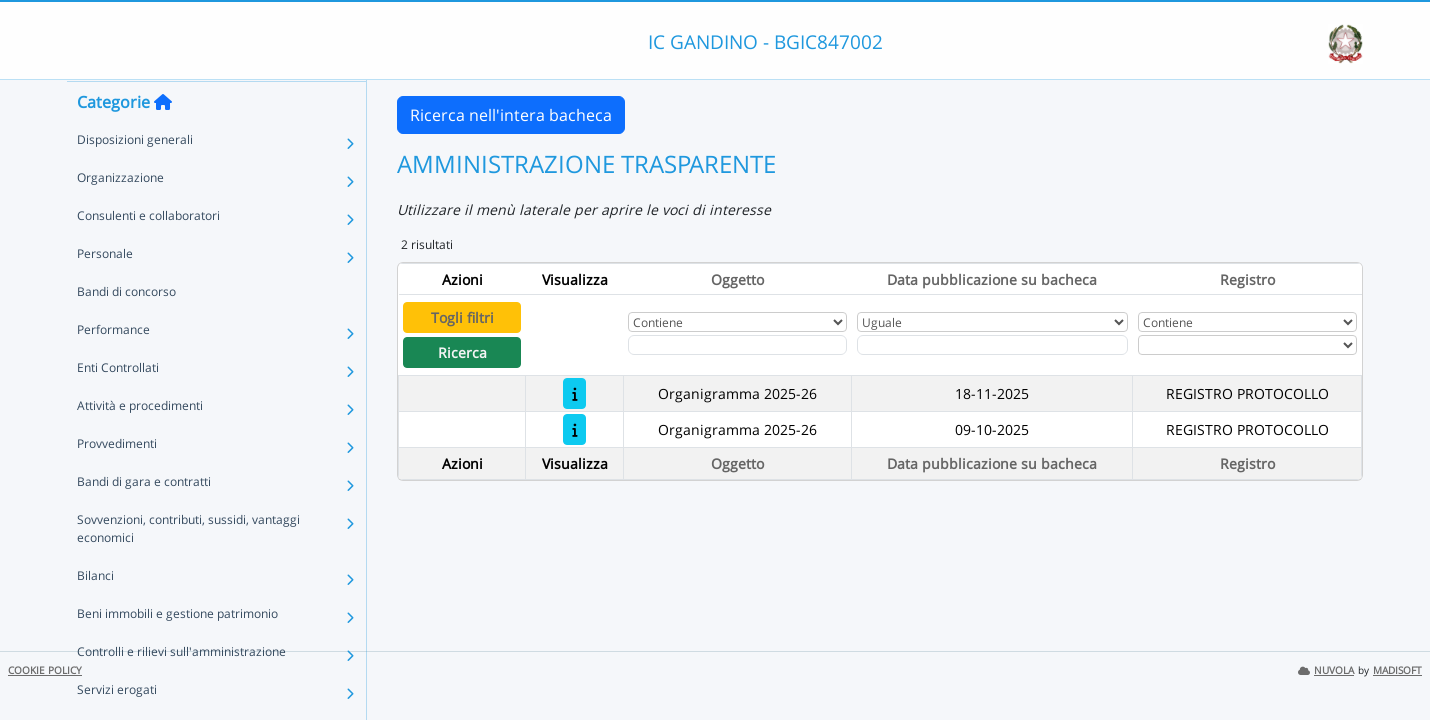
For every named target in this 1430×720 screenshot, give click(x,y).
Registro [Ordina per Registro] (1247, 279)
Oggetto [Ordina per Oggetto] (737, 279)
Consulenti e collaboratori (148, 254)
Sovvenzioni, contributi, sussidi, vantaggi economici (188, 567)
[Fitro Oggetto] (737, 345)
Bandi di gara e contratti (144, 520)
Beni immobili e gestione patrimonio (177, 652)
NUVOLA (1326, 670)
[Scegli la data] (992, 345)
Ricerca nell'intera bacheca (511, 115)
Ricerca (462, 352)
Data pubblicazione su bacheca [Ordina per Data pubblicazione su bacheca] (992, 279)
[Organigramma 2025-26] (574, 393)
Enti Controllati (118, 406)
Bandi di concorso (126, 330)
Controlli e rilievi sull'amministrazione (181, 690)
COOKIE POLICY (45, 670)
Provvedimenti (117, 482)
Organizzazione (120, 216)
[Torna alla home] (163, 141)
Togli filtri (462, 317)
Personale (105, 292)
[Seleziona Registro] (1247, 345)
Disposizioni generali (135, 178)
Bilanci (95, 614)
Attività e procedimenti (140, 444)
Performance (113, 368)
